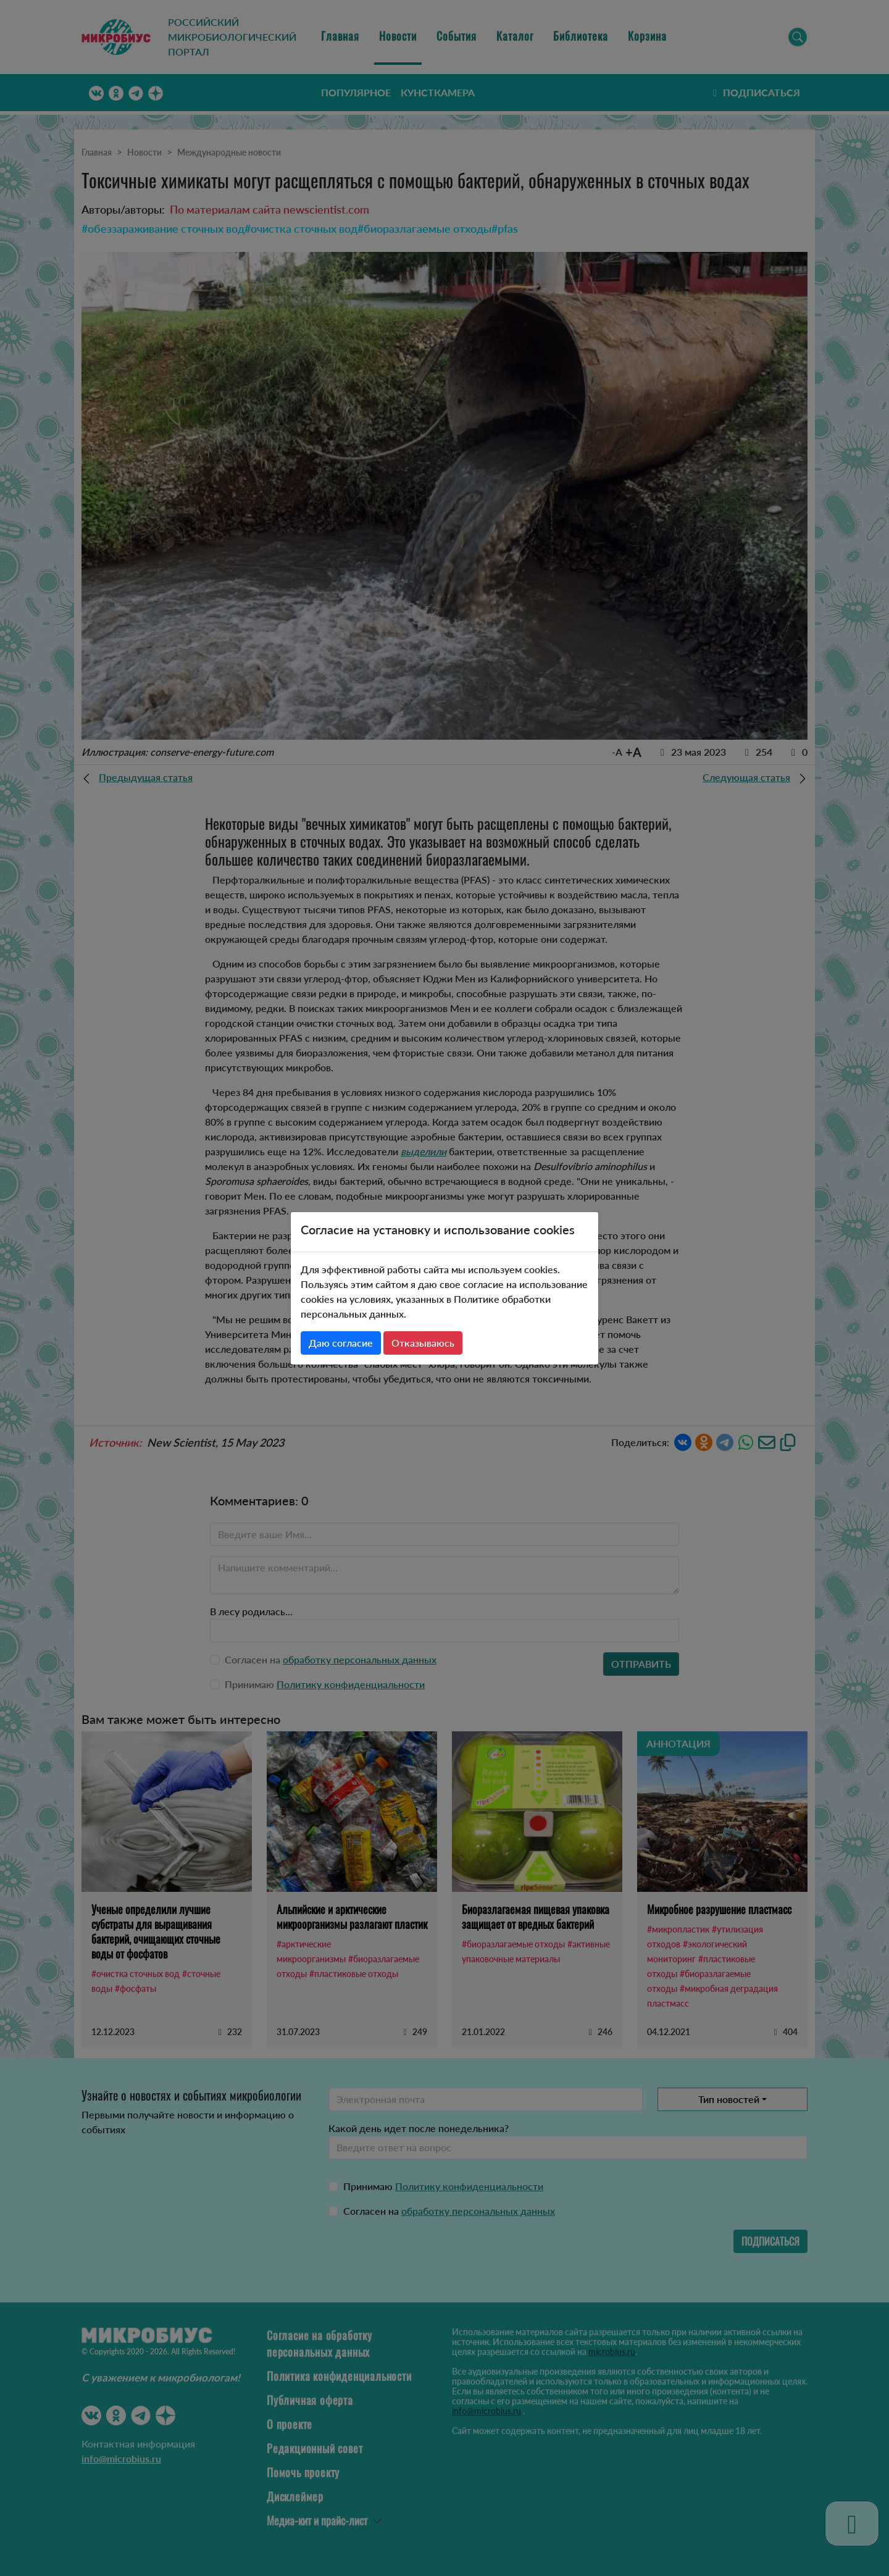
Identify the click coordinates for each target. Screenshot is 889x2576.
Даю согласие (341, 1343)
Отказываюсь (422, 1343)
